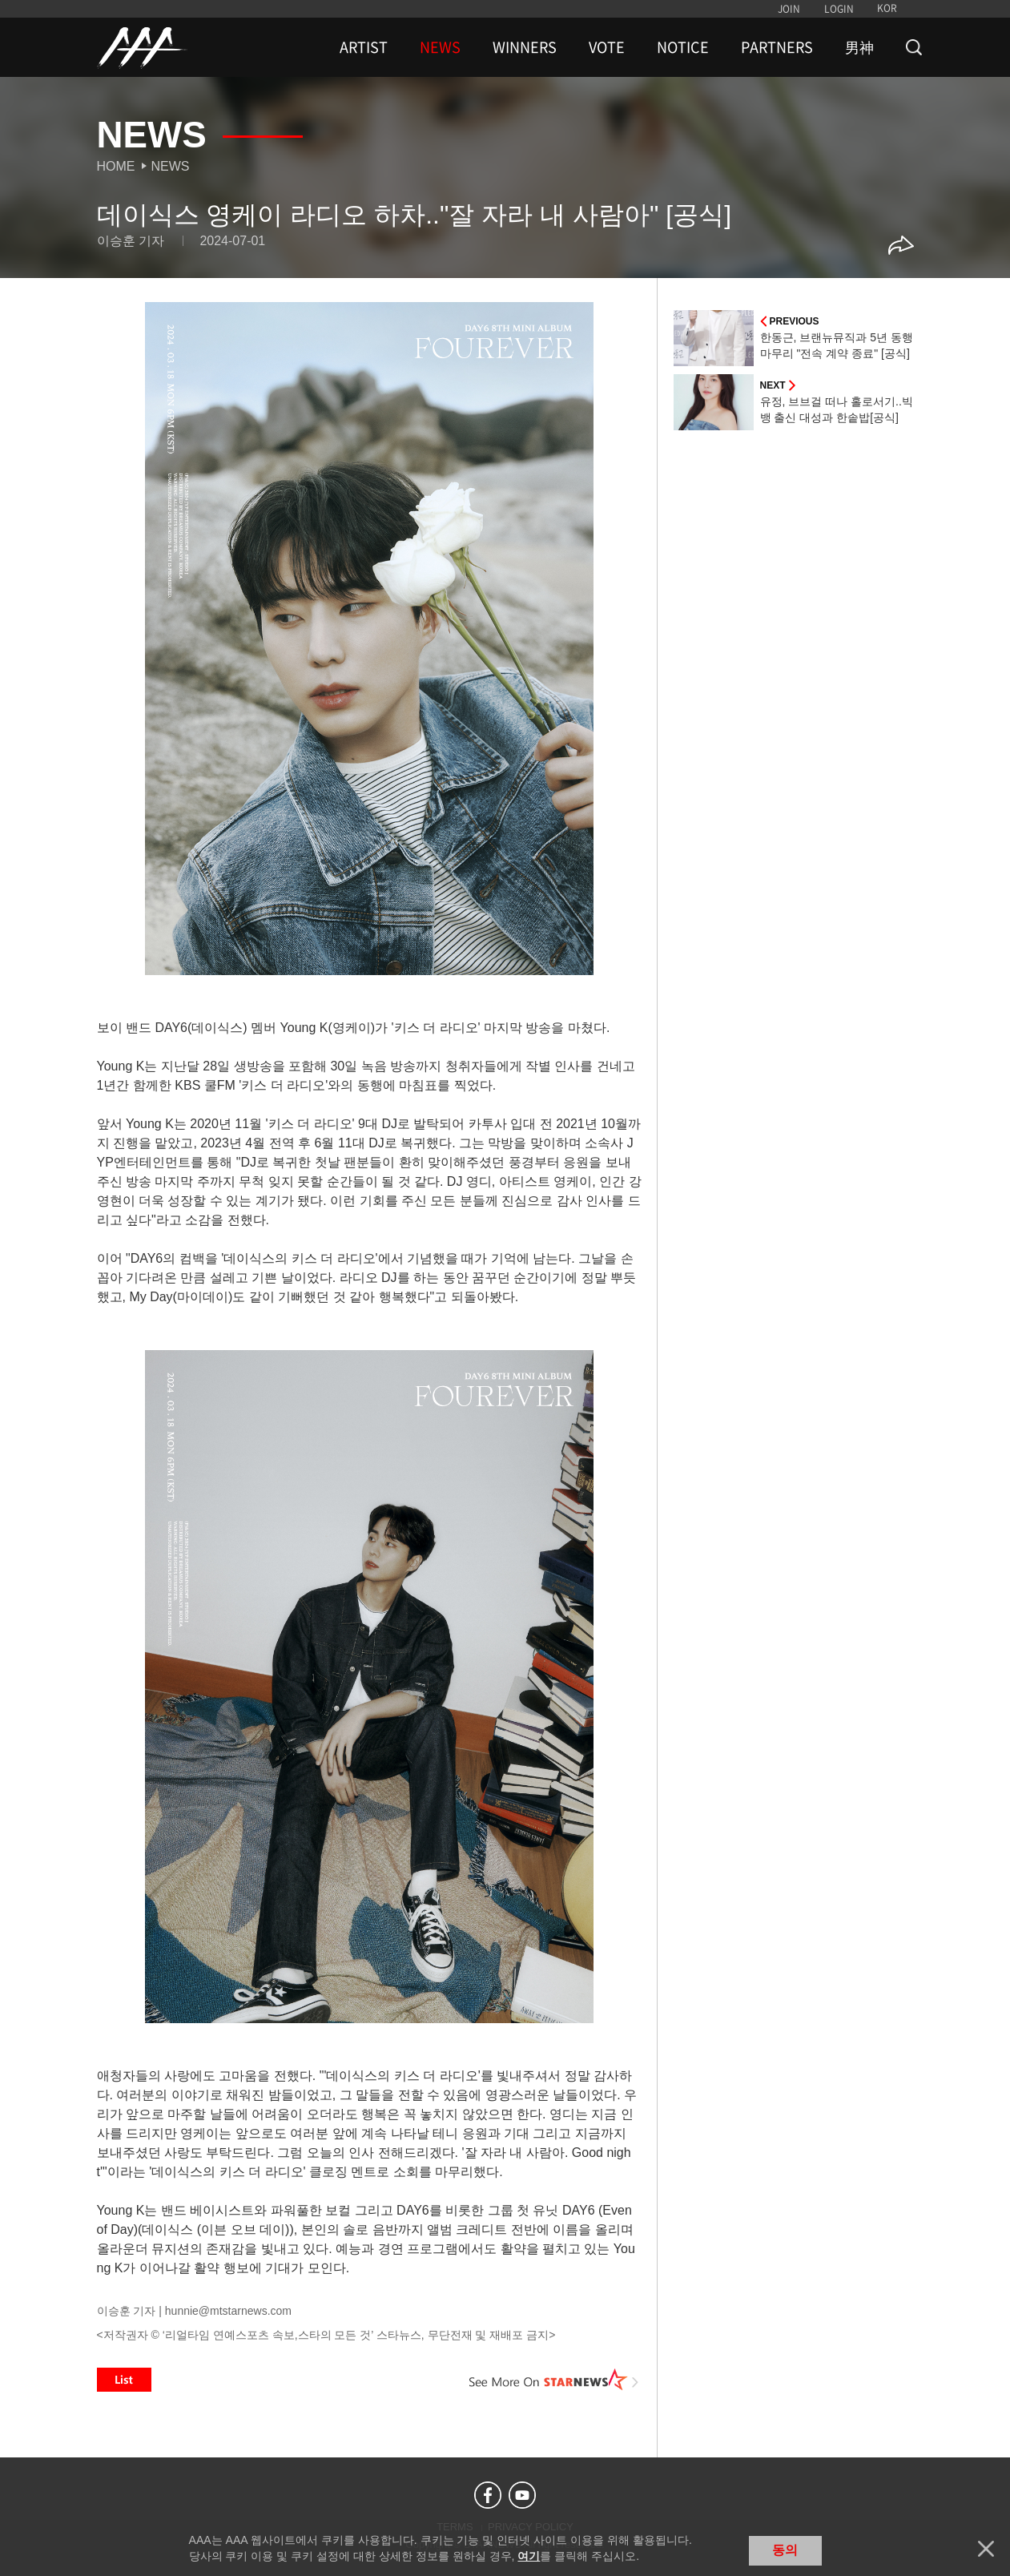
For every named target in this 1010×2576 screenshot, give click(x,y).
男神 (859, 47)
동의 (785, 2550)
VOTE (607, 47)
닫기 (986, 2549)
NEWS (440, 47)
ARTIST (364, 47)
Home (116, 166)
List (124, 2380)
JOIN (789, 9)
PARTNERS (777, 47)
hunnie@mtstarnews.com (228, 2310)
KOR (887, 8)
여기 (528, 2556)
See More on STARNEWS (554, 2380)
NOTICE (683, 47)
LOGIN (839, 9)
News (170, 166)
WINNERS (525, 47)
